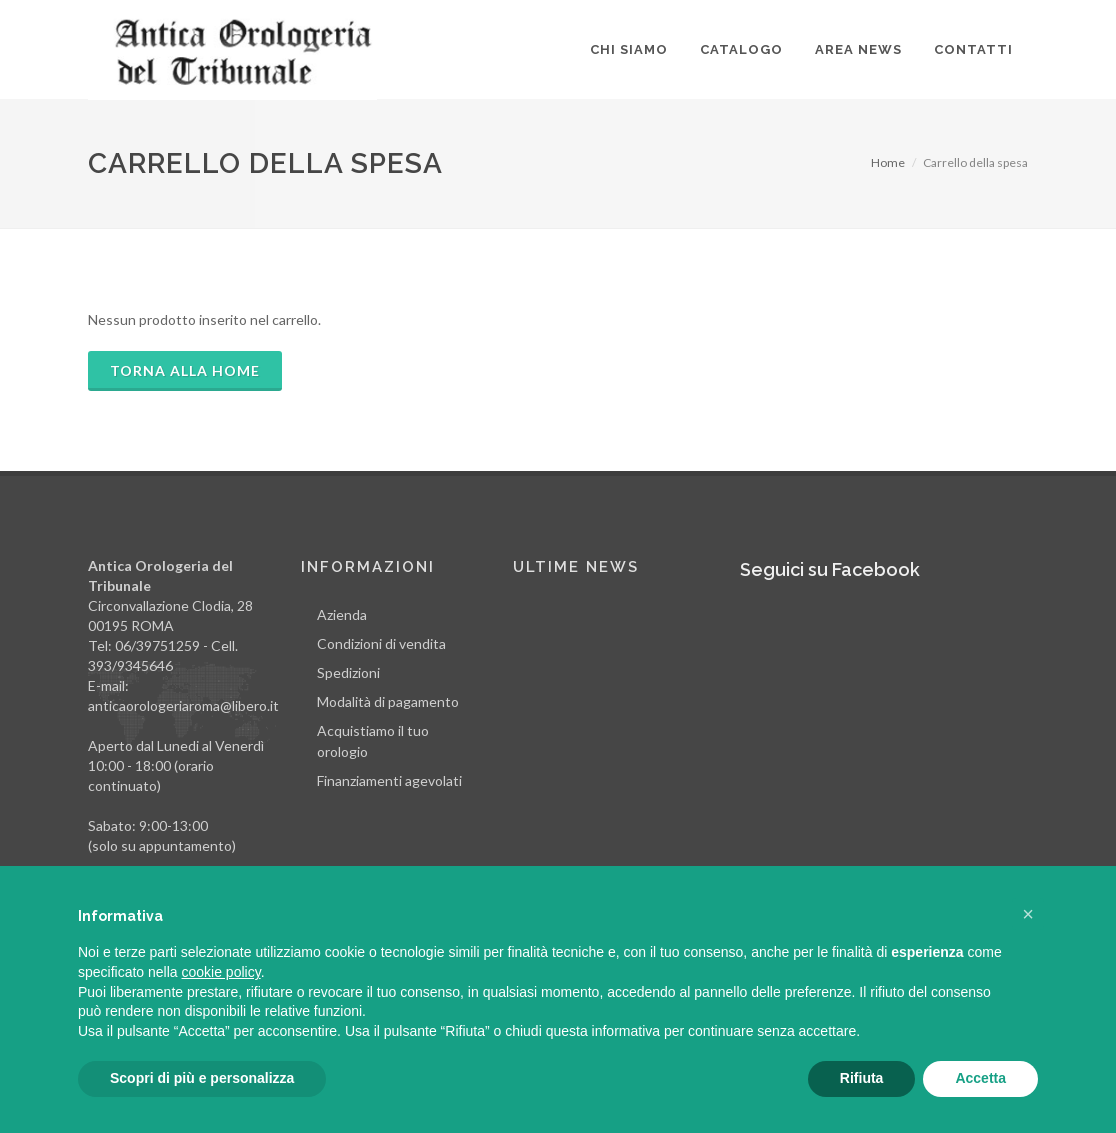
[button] (1028, 914)
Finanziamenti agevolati (389, 780)
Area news (858, 49)
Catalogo (741, 49)
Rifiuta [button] (862, 1078)
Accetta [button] (980, 1078)
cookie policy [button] (221, 972)
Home (888, 162)
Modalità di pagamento (388, 701)
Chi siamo (629, 49)
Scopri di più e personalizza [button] (202, 1078)
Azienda (342, 614)
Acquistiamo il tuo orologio (373, 741)
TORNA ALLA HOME (185, 370)
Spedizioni (348, 672)
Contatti (973, 49)
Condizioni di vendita (381, 643)
